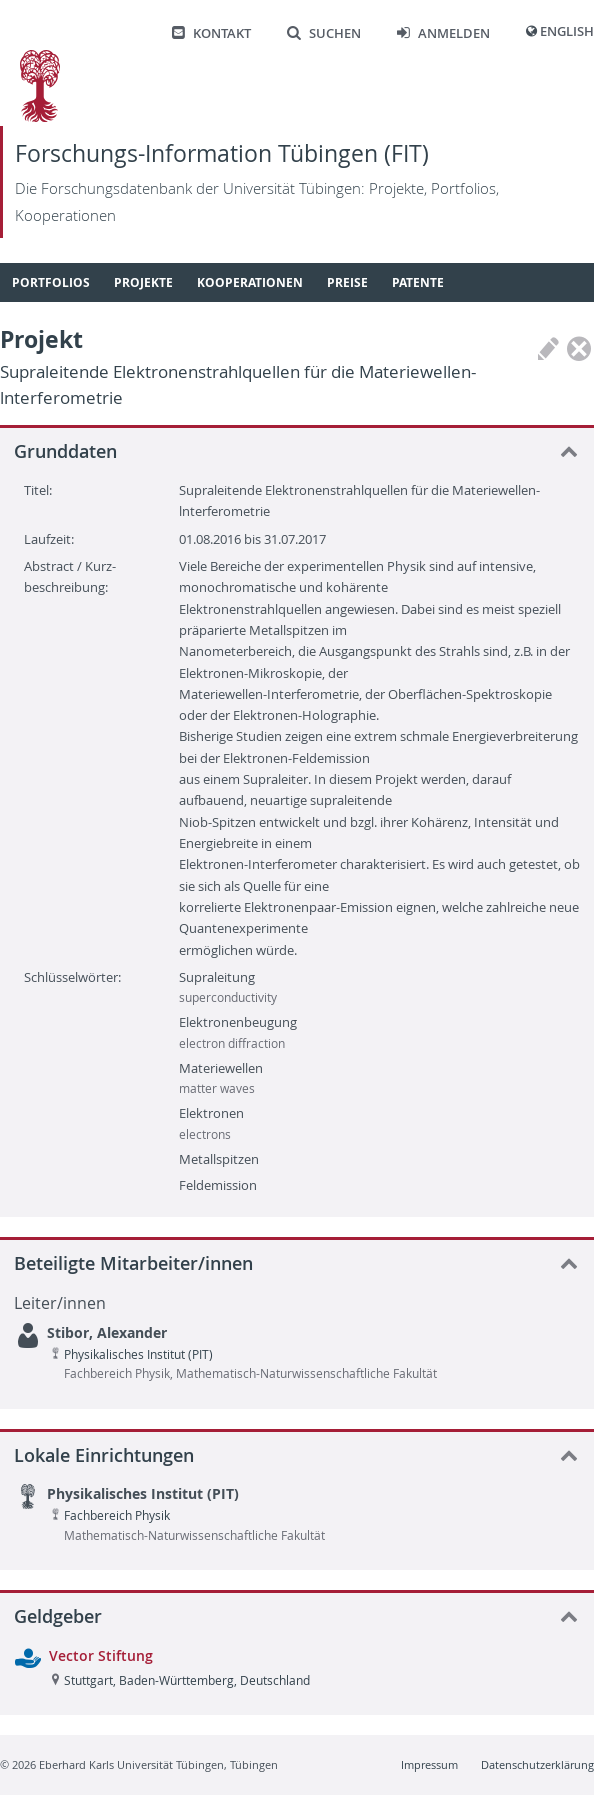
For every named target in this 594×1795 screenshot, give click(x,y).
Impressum (429, 1764)
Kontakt (211, 33)
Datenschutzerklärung (537, 1764)
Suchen (324, 33)
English (567, 31)
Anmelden (443, 33)
